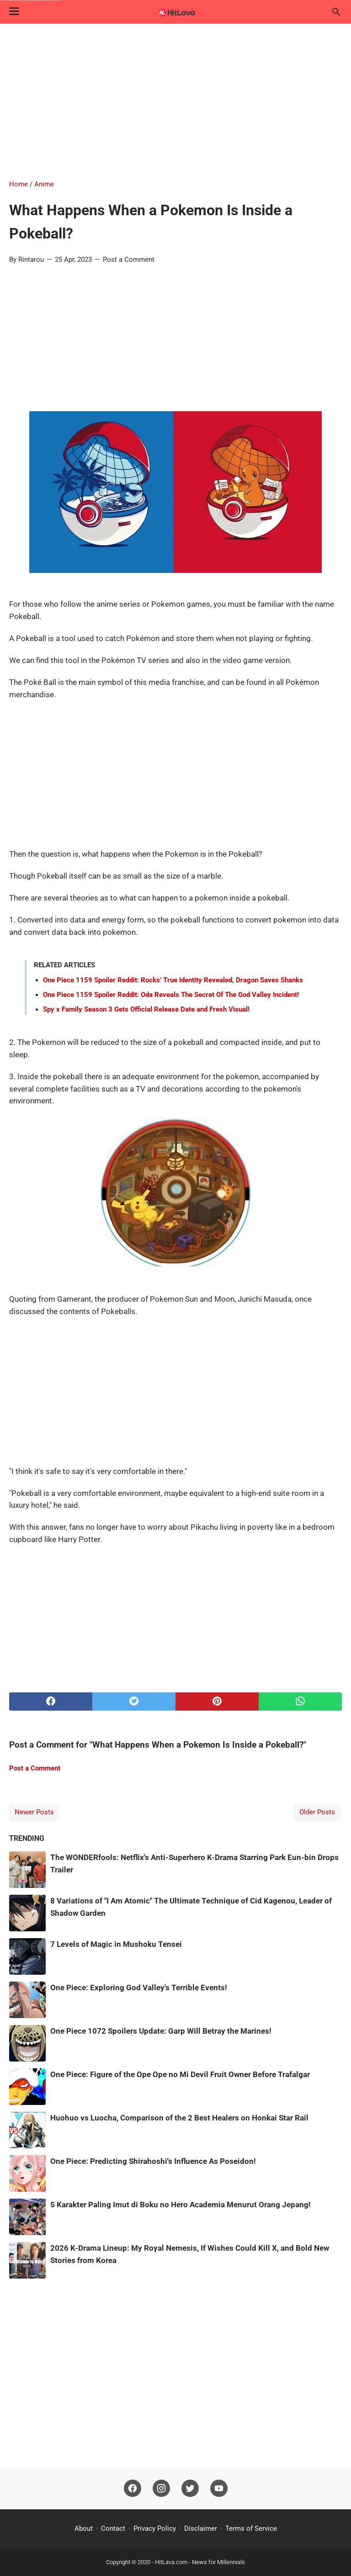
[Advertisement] (175, 101)
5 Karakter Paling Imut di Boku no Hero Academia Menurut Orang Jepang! (180, 2204)
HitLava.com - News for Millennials (200, 2562)
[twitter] (134, 1701)
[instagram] (161, 2489)
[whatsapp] (300, 1701)
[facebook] (50, 1701)
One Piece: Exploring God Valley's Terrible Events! (138, 1987)
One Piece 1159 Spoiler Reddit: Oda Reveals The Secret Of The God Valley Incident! (171, 995)
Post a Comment (128, 259)
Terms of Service (251, 2528)
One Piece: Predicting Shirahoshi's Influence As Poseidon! (153, 2161)
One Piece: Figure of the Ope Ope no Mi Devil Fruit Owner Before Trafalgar (180, 2074)
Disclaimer (200, 2528)
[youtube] (219, 2489)
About (83, 2528)
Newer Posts (34, 1812)
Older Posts (317, 1812)
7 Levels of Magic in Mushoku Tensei (116, 1944)
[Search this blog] (336, 11)
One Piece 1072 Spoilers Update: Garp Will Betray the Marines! (160, 2030)
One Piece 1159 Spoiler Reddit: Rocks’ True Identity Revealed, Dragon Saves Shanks (173, 980)
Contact (113, 2528)
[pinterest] (217, 1701)
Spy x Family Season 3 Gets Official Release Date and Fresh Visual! (146, 1009)
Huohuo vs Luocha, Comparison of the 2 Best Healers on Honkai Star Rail (179, 2117)
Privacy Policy (154, 2528)
